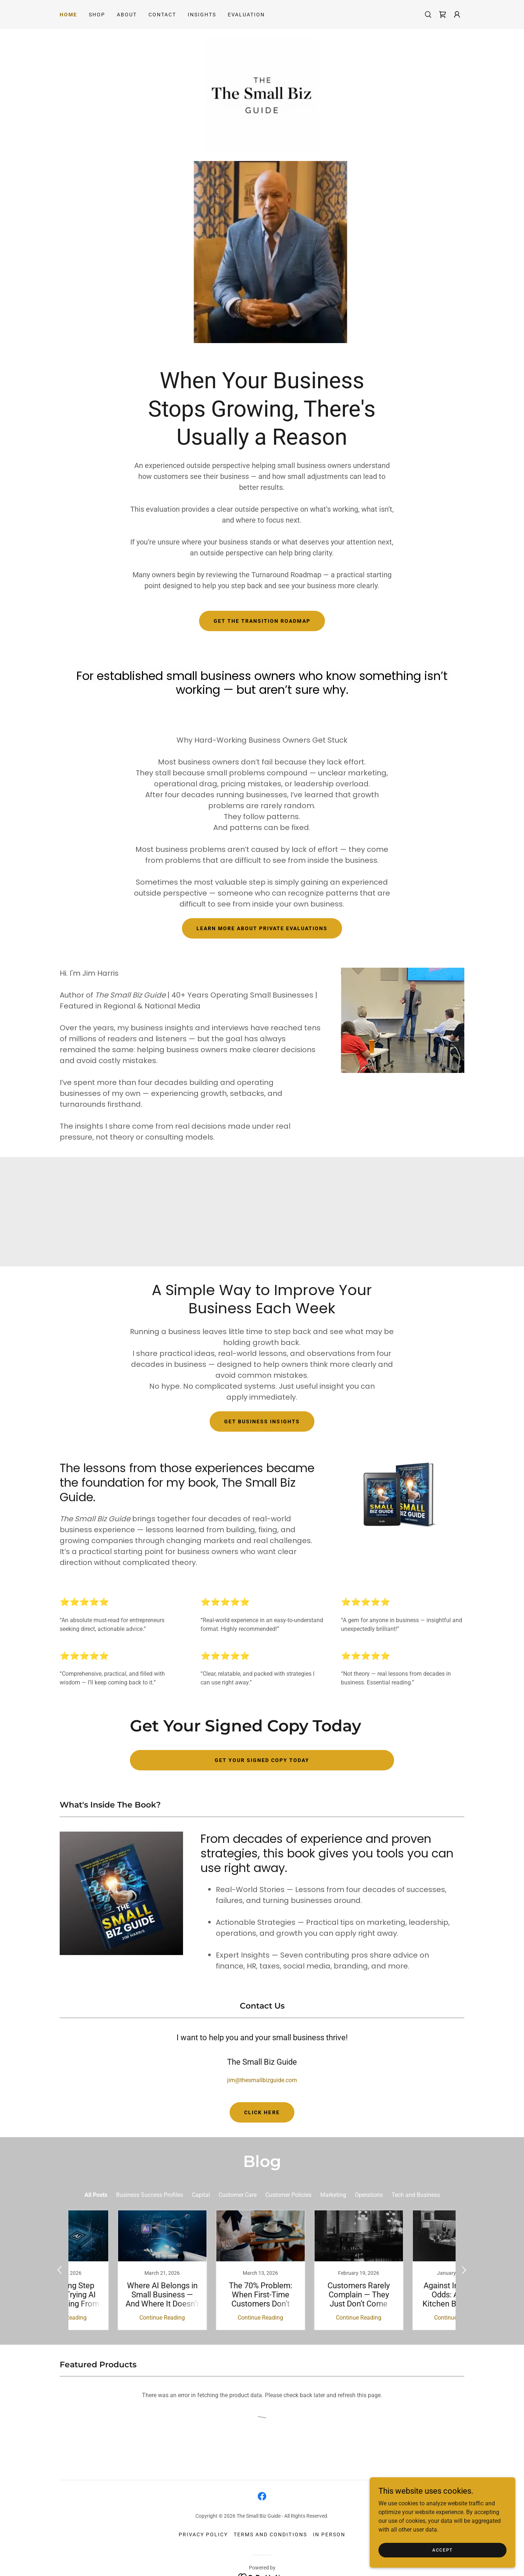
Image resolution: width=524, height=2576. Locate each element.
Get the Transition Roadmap (262, 623)
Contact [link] (162, 14)
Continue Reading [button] (115, 2300)
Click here (261, 2114)
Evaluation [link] (246, 14)
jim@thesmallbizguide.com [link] (262, 2082)
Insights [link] (202, 14)
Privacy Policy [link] (203, 2518)
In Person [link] (329, 2518)
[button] (457, 14)
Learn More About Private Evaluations (262, 930)
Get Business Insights (261, 1424)
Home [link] (68, 14)
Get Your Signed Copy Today (262, 1762)
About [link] (127, 14)
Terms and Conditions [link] (270, 2518)
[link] (442, 14)
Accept (442, 2549)
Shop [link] (97, 14)
